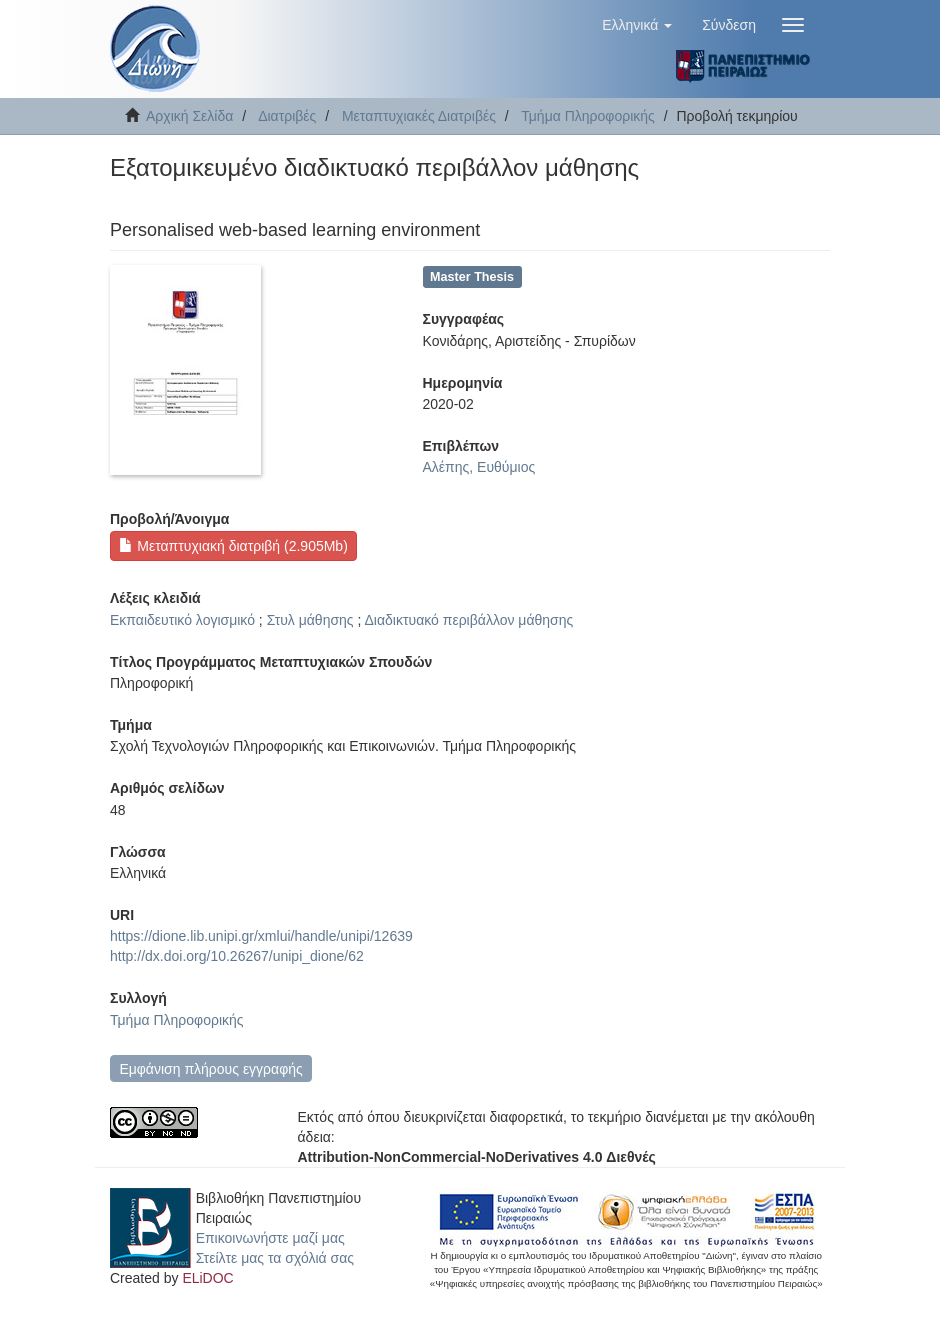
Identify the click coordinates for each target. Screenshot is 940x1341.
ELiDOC (207, 1278)
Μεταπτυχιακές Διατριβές (419, 116)
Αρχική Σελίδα (189, 116)
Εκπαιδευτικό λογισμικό (182, 620)
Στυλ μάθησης (310, 620)
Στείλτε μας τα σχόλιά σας (275, 1258)
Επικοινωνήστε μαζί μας (270, 1238)
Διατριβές (287, 116)
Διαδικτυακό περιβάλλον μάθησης (469, 620)
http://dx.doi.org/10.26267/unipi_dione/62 (237, 956)
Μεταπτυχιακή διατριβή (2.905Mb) (233, 546)
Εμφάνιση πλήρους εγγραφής (210, 1069)
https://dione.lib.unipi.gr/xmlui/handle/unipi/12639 (261, 936)
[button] (637, 25)
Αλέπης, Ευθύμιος (479, 467)
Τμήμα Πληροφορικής (588, 116)
